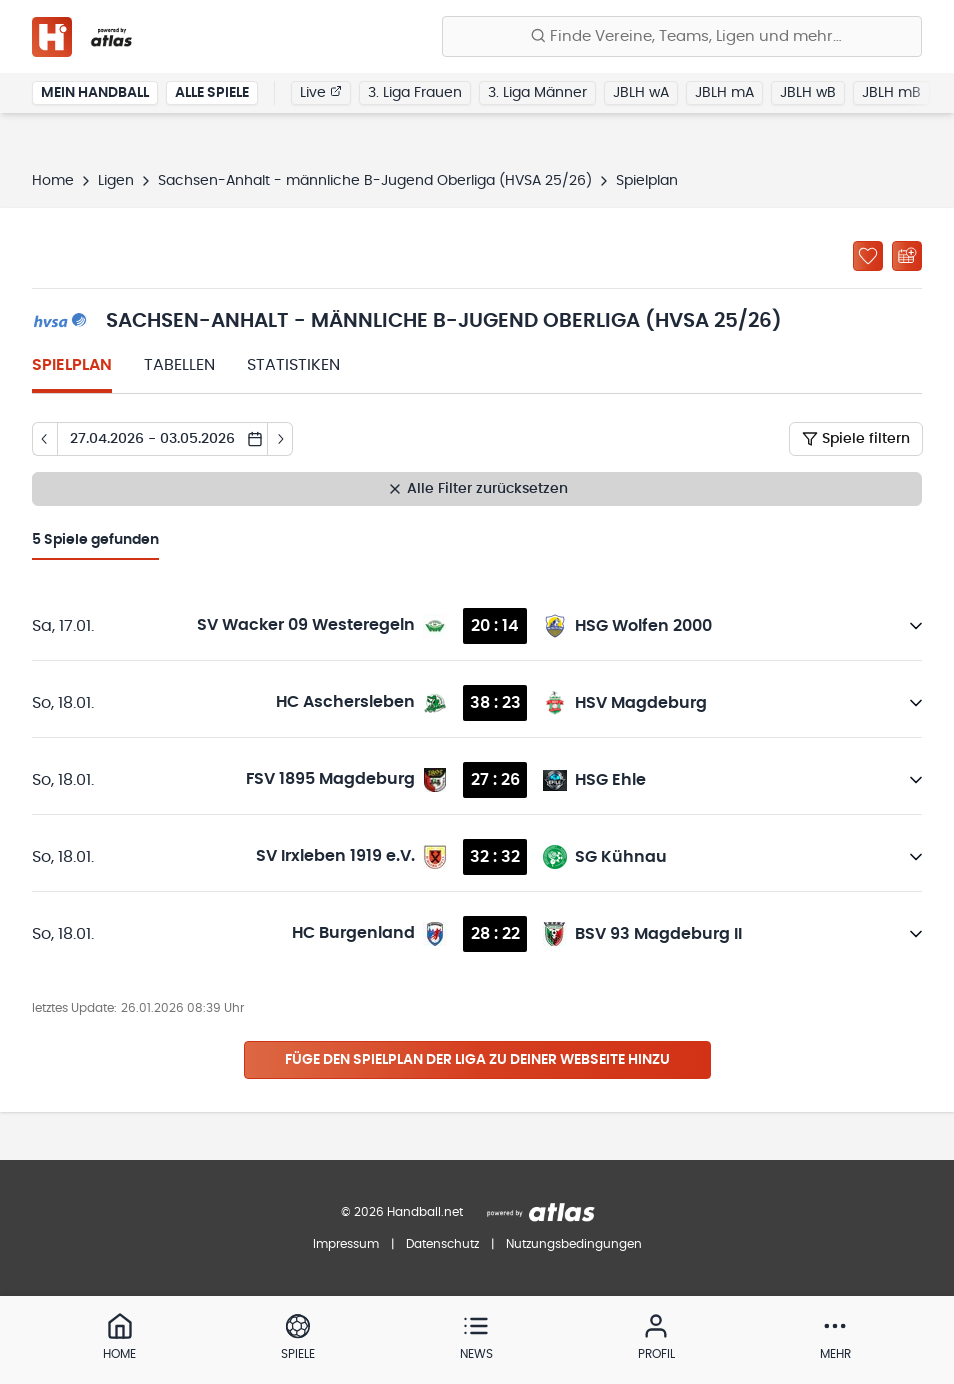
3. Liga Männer (537, 94)
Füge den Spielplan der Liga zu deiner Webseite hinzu (477, 1060)
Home (53, 181)
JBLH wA (641, 94)
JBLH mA (724, 94)
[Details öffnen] (916, 626)
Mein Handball (95, 94)
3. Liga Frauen (415, 94)
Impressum (346, 1244)
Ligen (116, 181)
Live (321, 93)
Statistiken (293, 365)
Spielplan (72, 365)
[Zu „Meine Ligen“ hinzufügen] (868, 256)
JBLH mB (891, 94)
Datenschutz (442, 1244)
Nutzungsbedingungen (574, 1244)
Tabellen (179, 365)
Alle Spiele (212, 94)
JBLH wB (808, 94)
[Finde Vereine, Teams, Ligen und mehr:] (682, 37)
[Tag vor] (280, 439)
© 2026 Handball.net (402, 1212)
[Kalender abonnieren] (907, 256)
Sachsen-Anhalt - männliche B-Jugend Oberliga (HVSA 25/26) (375, 181)
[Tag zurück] (44, 439)
